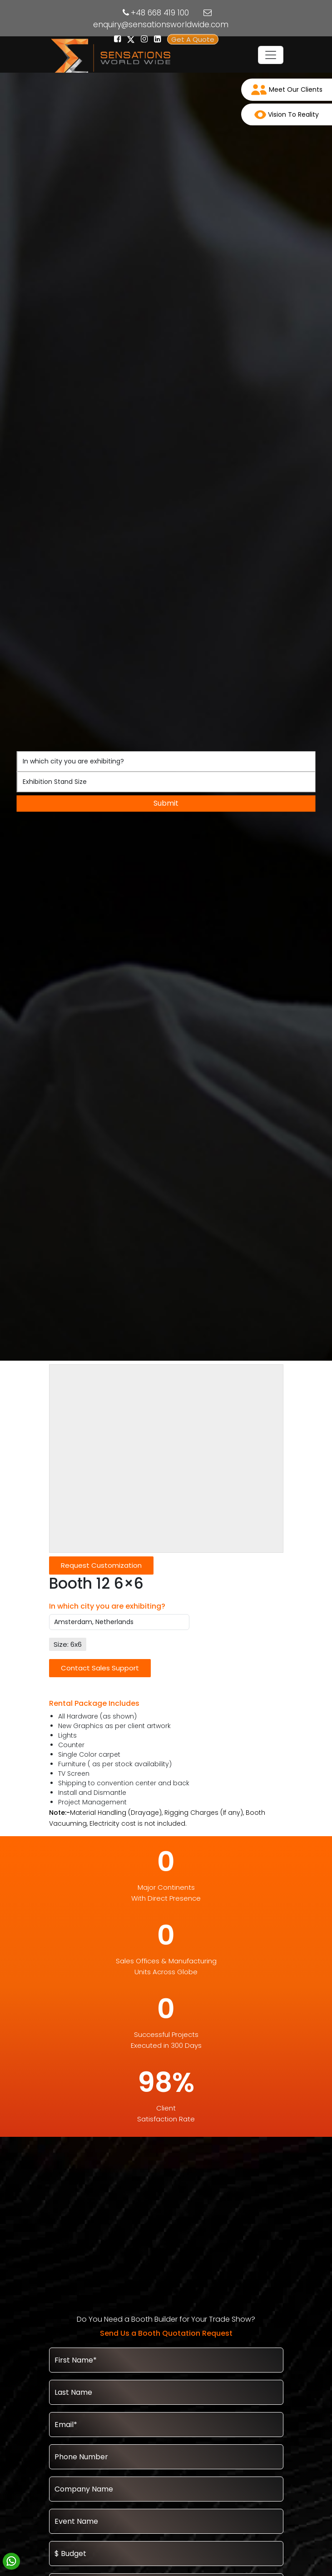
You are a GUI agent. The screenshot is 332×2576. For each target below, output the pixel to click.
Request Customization (101, 1565)
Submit (166, 803)
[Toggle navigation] (270, 55)
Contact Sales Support (100, 1668)
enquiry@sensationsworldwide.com (160, 24)
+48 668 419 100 (160, 12)
